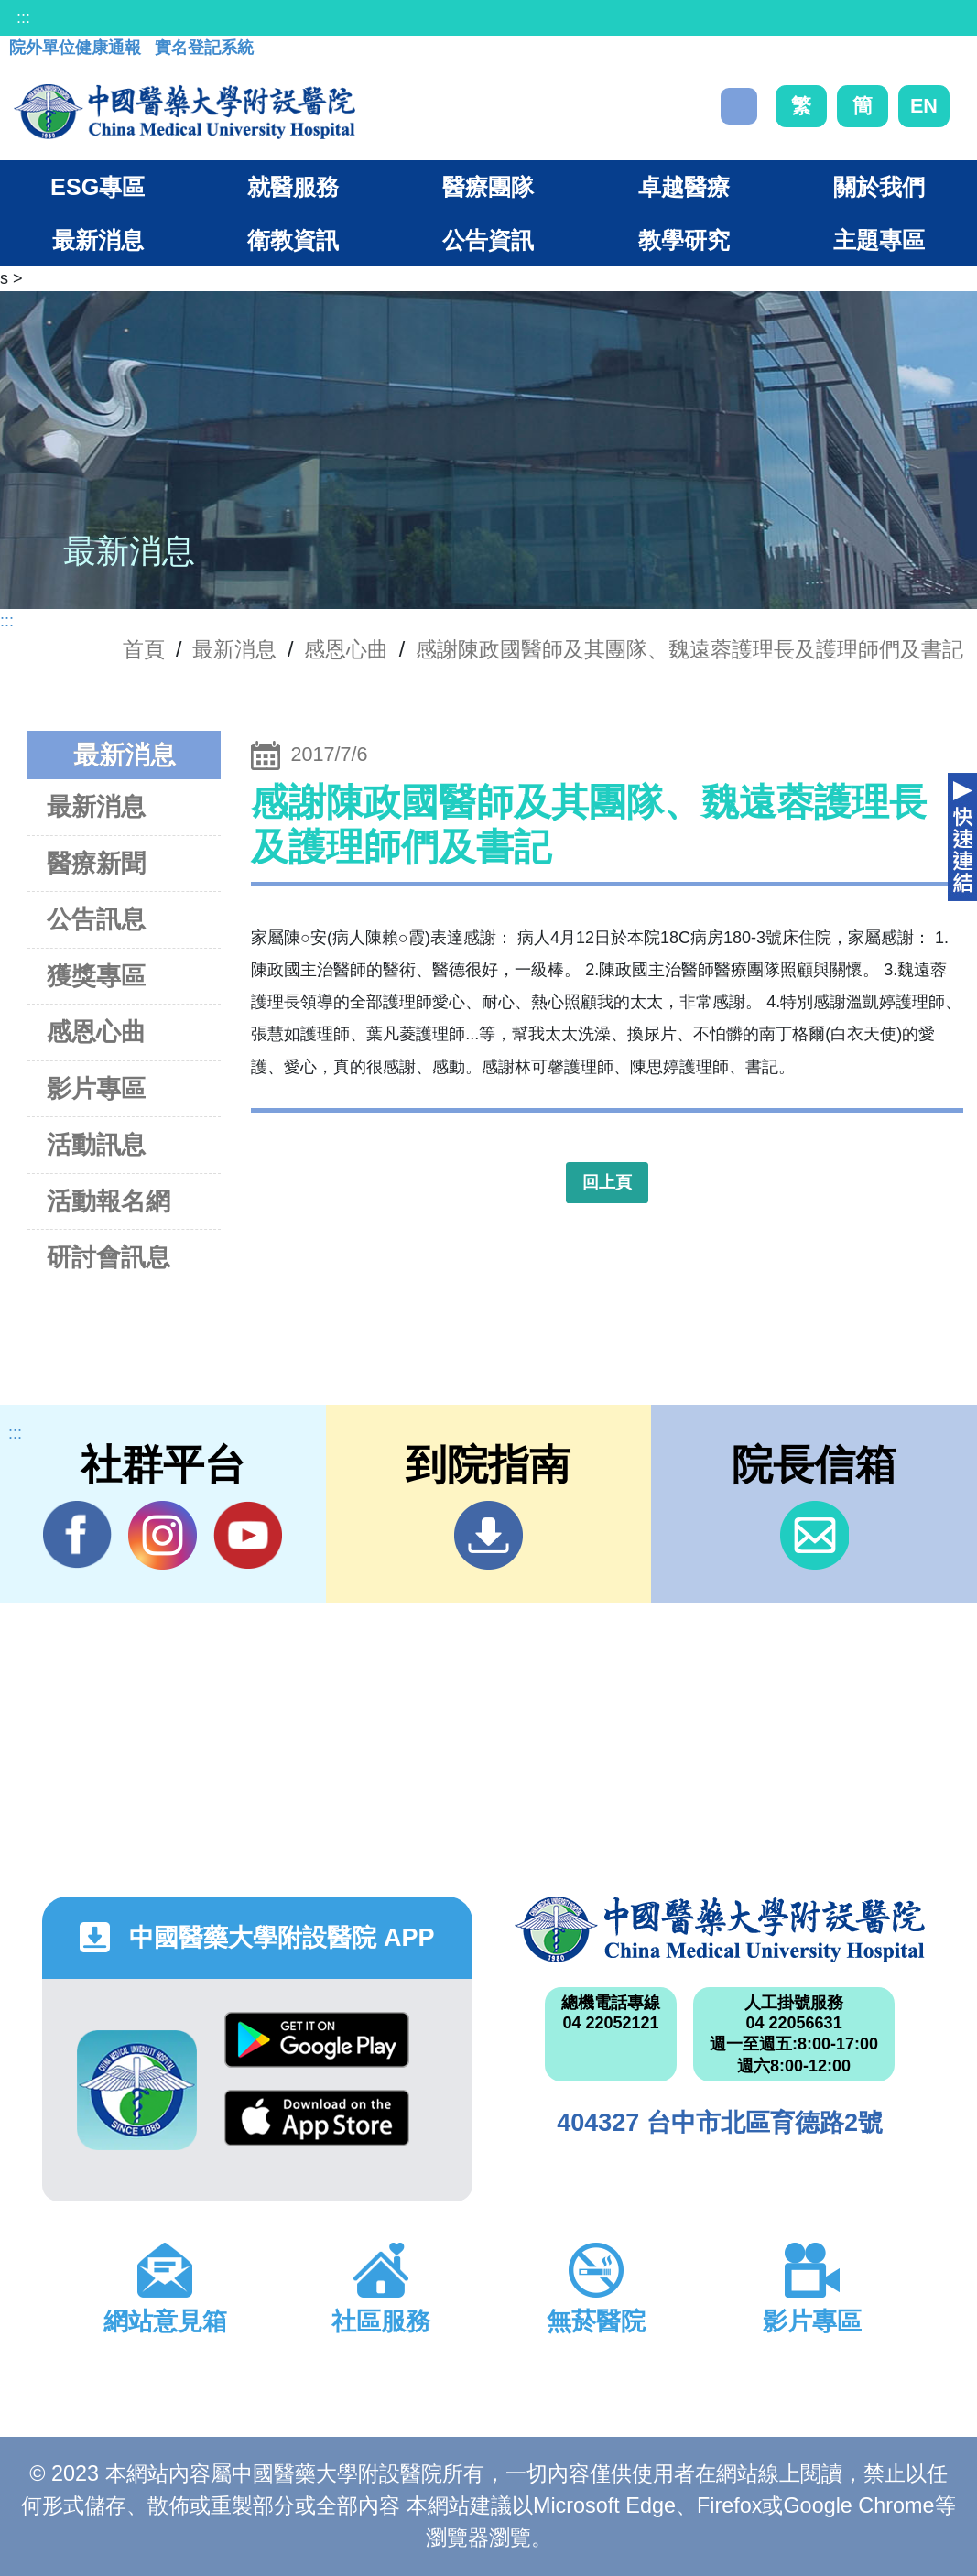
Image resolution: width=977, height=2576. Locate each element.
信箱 (814, 1535)
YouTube (247, 1535)
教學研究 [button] (684, 240)
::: (23, 17)
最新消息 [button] (98, 240)
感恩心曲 (346, 649)
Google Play (316, 2040)
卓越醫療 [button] (684, 187)
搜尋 (739, 106)
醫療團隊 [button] (488, 187)
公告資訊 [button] (488, 240)
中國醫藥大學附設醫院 (720, 1929)
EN (924, 105)
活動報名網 (108, 1201)
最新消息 (96, 806)
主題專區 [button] (879, 240)
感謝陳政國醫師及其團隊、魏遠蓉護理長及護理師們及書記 (689, 649)
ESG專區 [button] (97, 187)
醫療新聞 (96, 863)
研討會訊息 (108, 1257)
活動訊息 (96, 1144)
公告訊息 (96, 919)
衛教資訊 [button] (293, 240)
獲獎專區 (96, 976)
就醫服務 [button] (293, 187)
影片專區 (96, 1088)
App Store (316, 2118)
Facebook (77, 1535)
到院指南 (488, 1535)
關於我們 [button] (879, 187)
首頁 (144, 649)
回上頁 (607, 1182)
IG (162, 1535)
